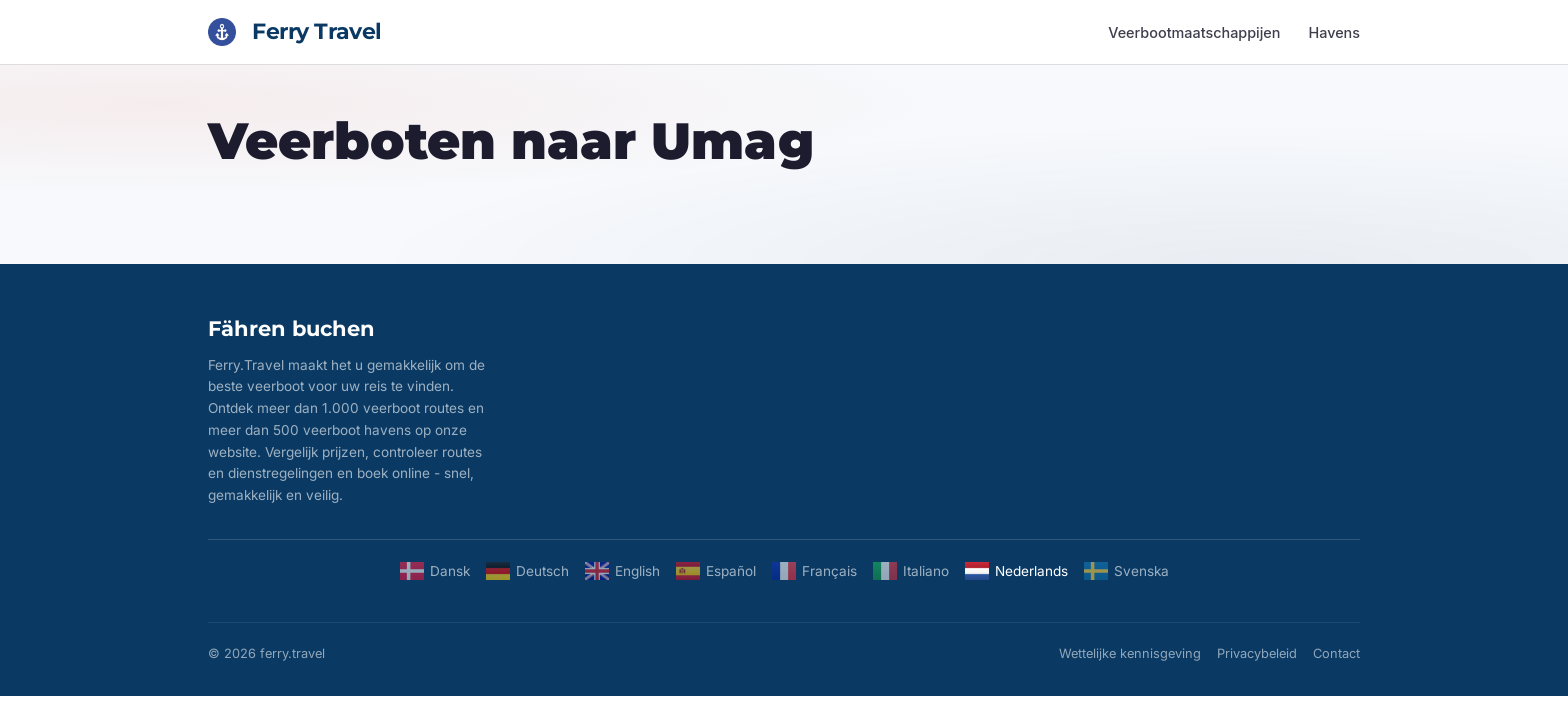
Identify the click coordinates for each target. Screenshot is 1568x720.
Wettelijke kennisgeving (1130, 653)
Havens (1334, 32)
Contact (1336, 653)
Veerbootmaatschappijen (1194, 32)
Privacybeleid (1257, 653)
